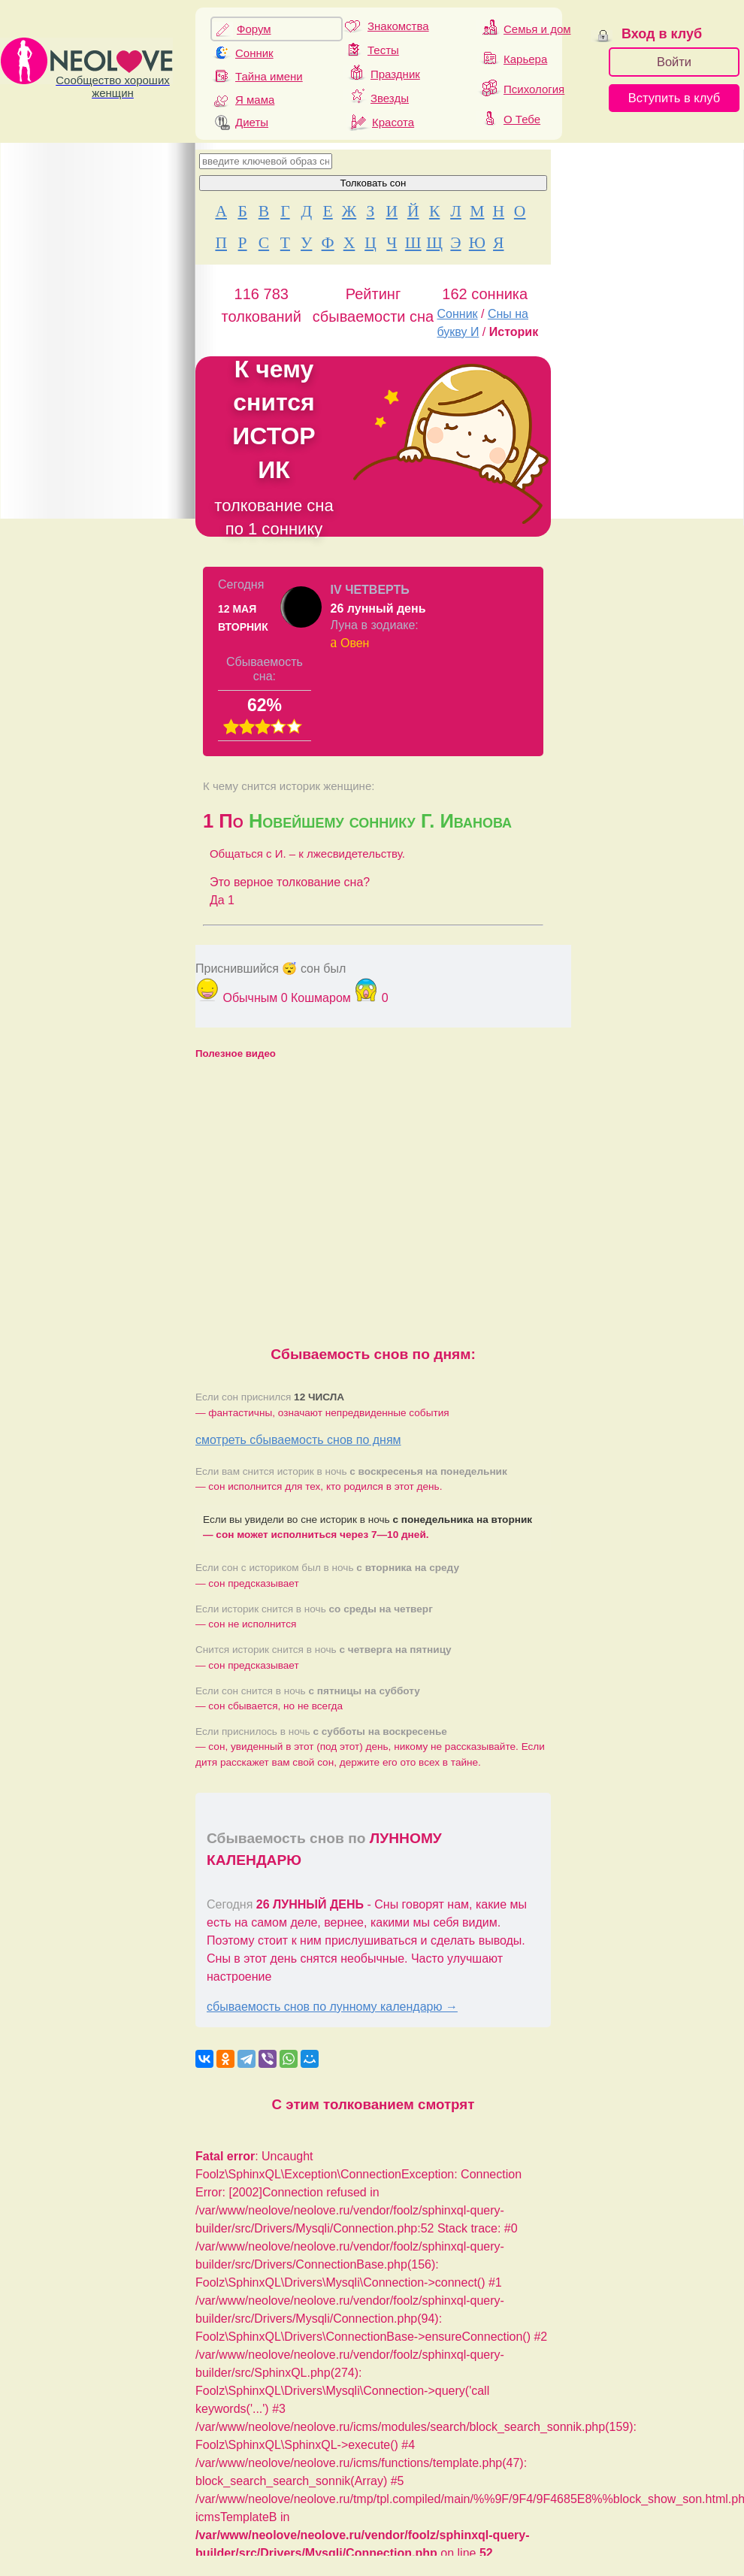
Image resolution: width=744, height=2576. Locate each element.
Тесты (383, 50)
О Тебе (522, 119)
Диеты (251, 122)
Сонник (254, 53)
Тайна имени (269, 76)
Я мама (254, 99)
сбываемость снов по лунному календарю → (332, 2006)
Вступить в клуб (674, 97)
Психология (534, 89)
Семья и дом (537, 29)
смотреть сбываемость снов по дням (298, 1439)
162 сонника (485, 294)
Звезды (389, 98)
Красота (393, 122)
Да (222, 900)
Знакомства (398, 26)
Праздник (395, 74)
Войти (674, 61)
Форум (254, 29)
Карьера (525, 59)
